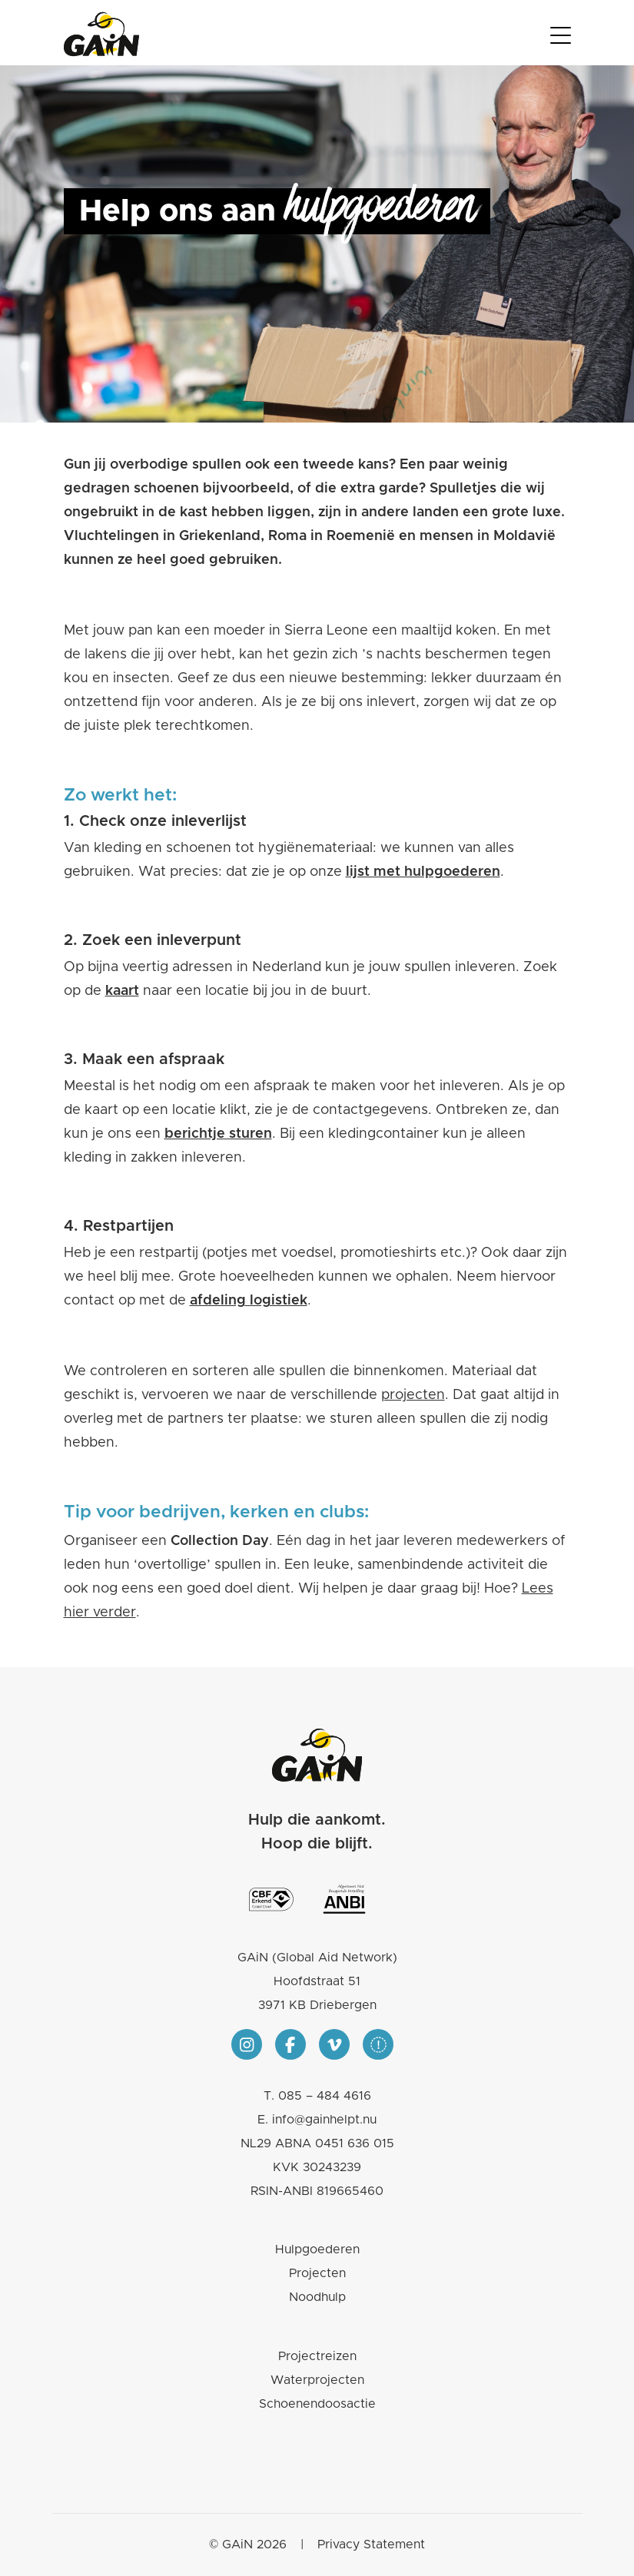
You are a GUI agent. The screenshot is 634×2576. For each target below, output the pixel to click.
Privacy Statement (371, 2544)
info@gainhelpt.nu (324, 2120)
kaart (122, 991)
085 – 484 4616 (324, 2096)
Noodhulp (317, 2297)
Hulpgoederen (317, 2249)
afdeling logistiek (248, 1301)
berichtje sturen (218, 1134)
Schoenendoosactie (317, 2404)
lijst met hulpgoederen (423, 872)
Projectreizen (317, 2356)
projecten (413, 1395)
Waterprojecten (317, 2380)
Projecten (317, 2273)
